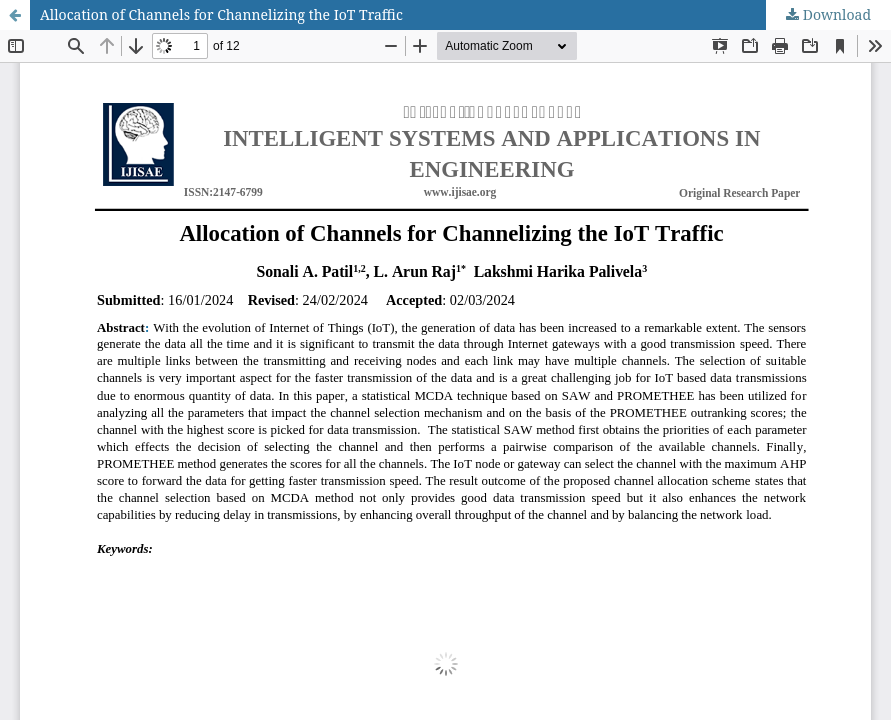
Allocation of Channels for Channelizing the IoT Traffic (221, 14)
